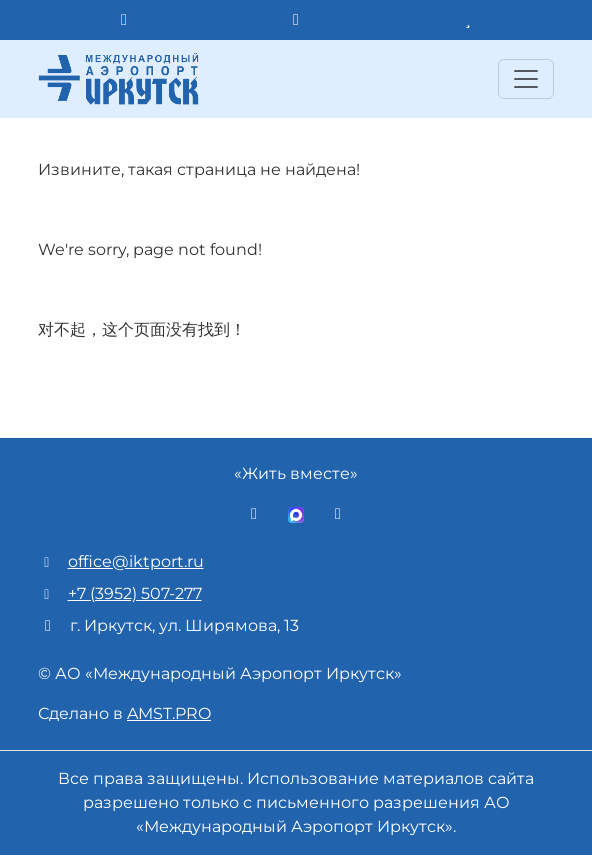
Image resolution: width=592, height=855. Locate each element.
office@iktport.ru (136, 561)
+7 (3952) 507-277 (135, 593)
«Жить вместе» (296, 473)
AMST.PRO (169, 713)
